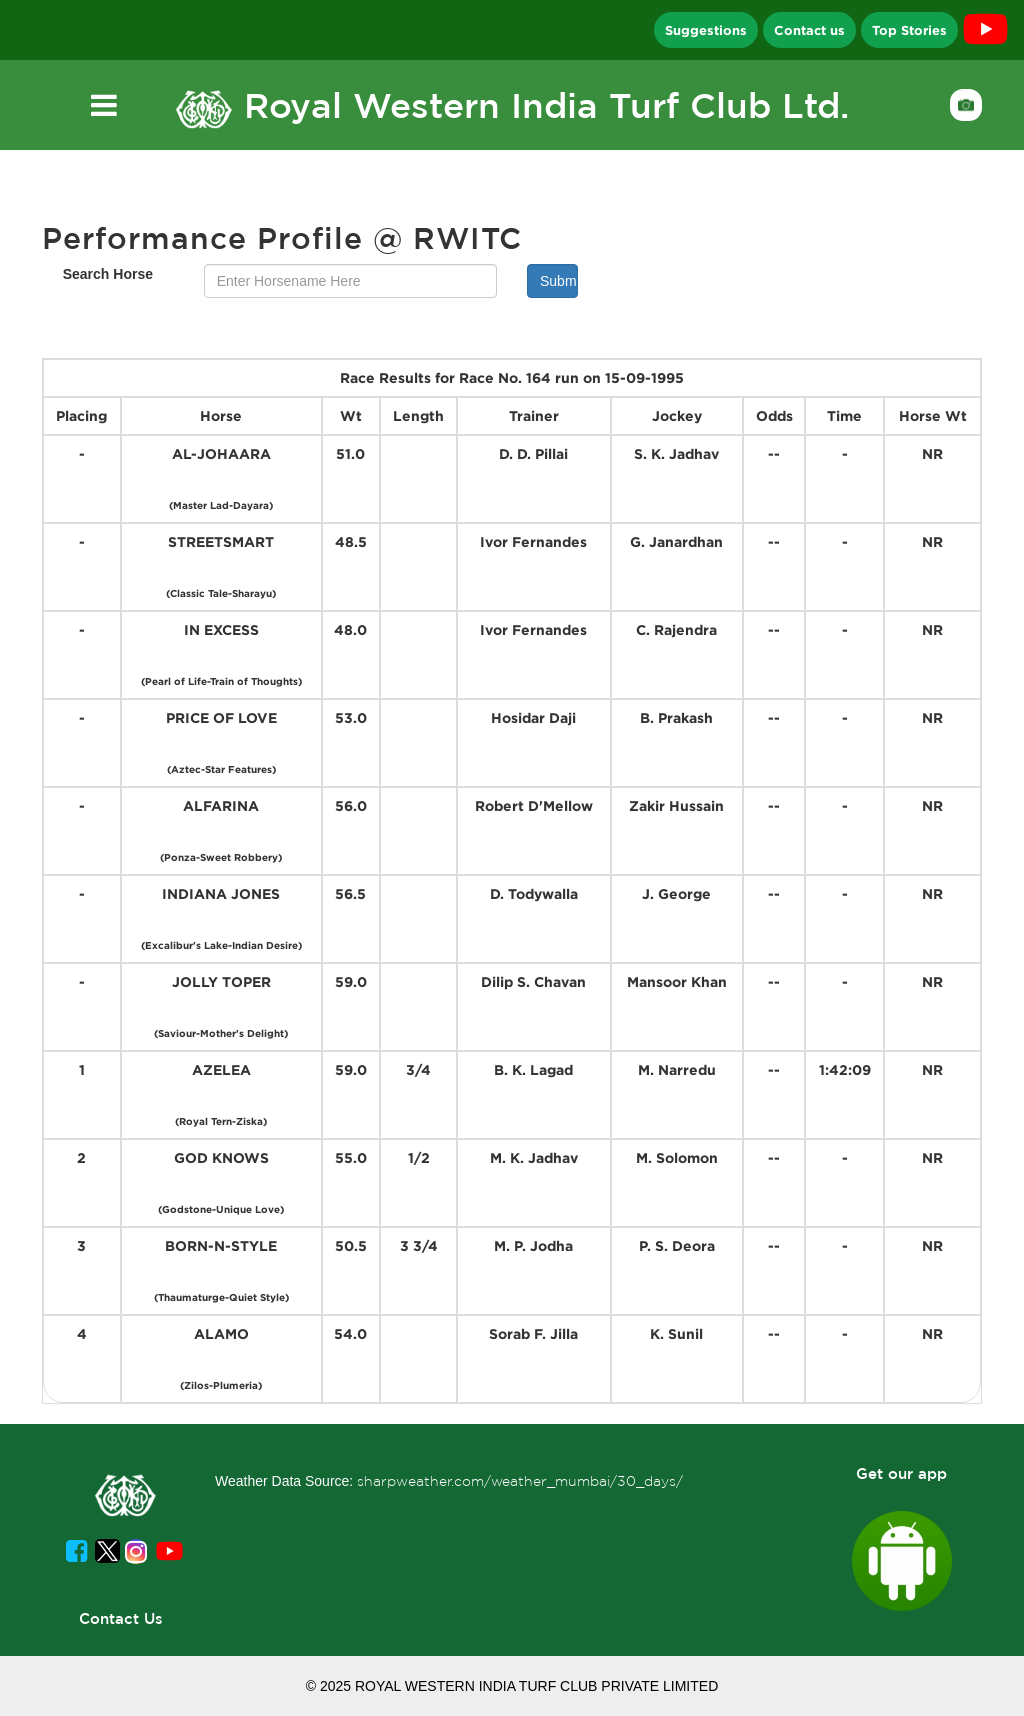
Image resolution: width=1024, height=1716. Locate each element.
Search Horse (108, 274)
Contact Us (121, 1618)
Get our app (901, 1473)
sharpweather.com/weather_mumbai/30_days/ (520, 1481)
